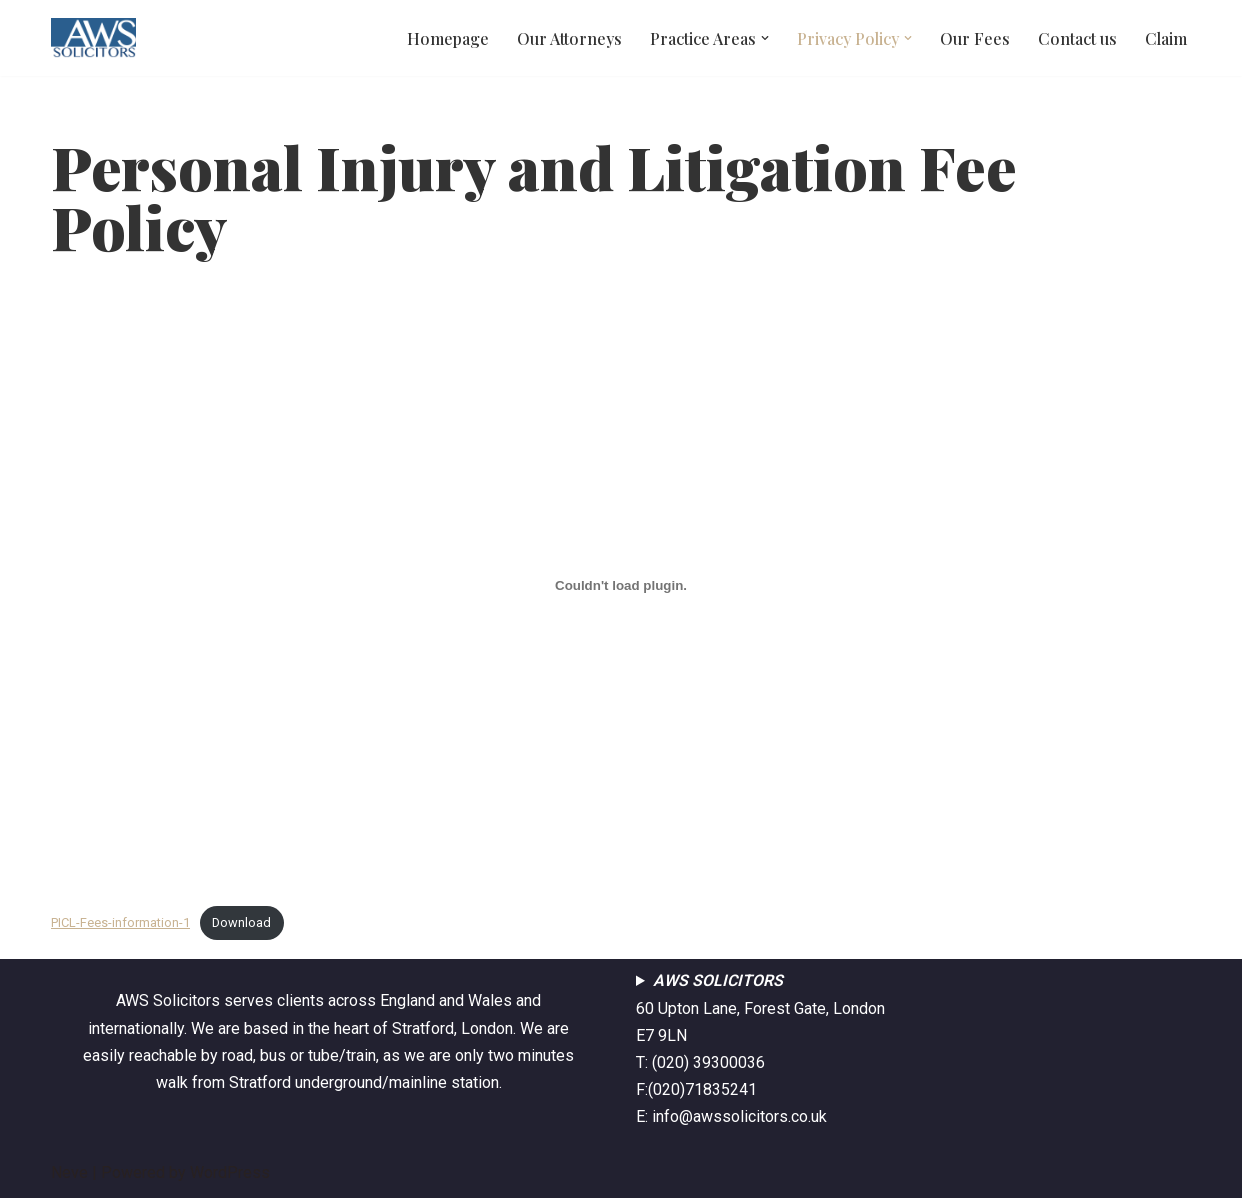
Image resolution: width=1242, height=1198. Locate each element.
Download (241, 922)
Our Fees (975, 38)
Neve (69, 1172)
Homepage (448, 38)
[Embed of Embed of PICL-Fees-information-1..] (621, 586)
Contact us (1077, 38)
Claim (1166, 38)
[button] (765, 38)
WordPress (230, 1172)
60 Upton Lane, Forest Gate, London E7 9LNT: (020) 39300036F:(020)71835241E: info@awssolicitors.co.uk (760, 1048)
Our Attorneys (569, 38)
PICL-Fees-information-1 (120, 922)
